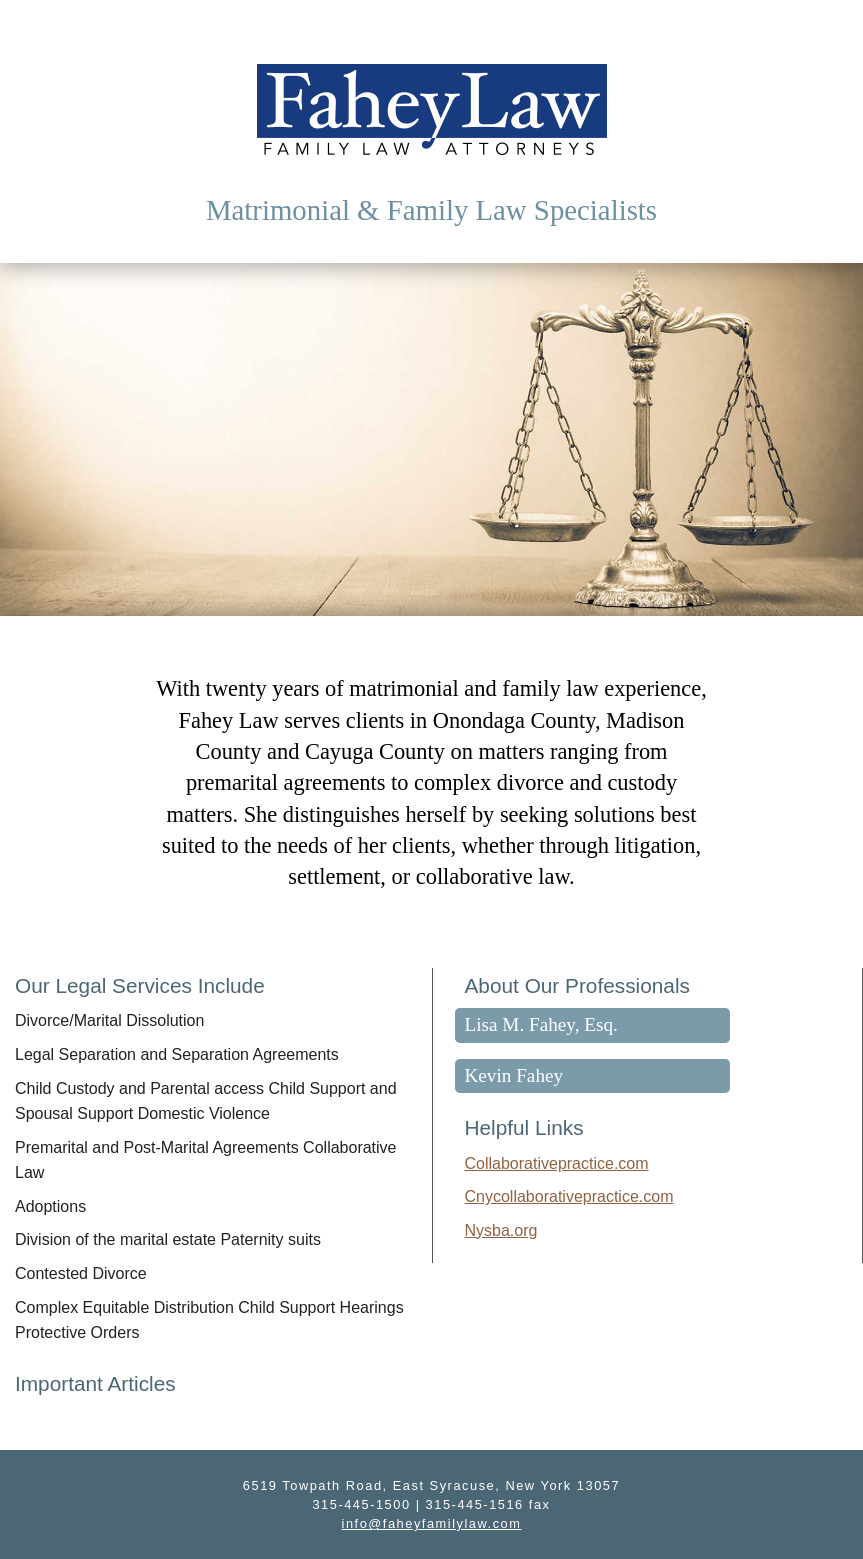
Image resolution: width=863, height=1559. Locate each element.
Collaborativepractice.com (557, 1163)
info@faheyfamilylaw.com (432, 1523)
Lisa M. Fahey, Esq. (541, 1024)
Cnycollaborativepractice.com (569, 1196)
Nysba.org (501, 1230)
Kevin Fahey (514, 1075)
